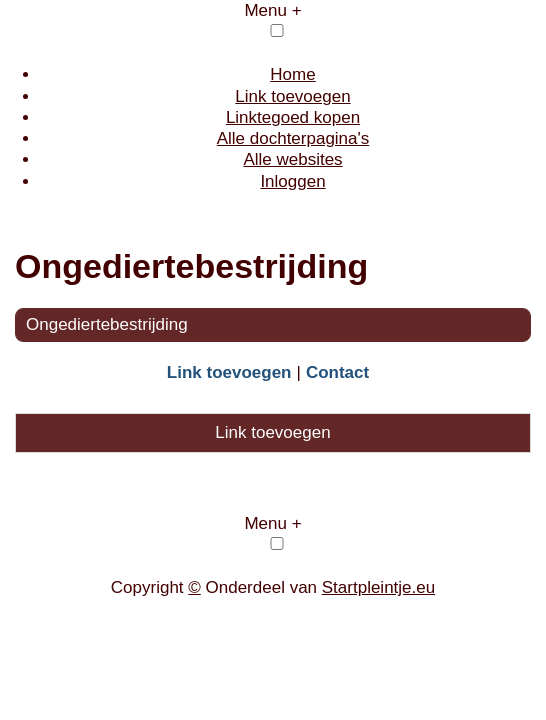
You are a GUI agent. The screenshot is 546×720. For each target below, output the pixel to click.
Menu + (272, 10)
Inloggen (292, 181)
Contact (337, 372)
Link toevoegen (292, 96)
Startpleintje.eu (378, 587)
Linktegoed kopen (293, 117)
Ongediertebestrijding (107, 324)
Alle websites (292, 159)
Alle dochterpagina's (293, 138)
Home (292, 74)
